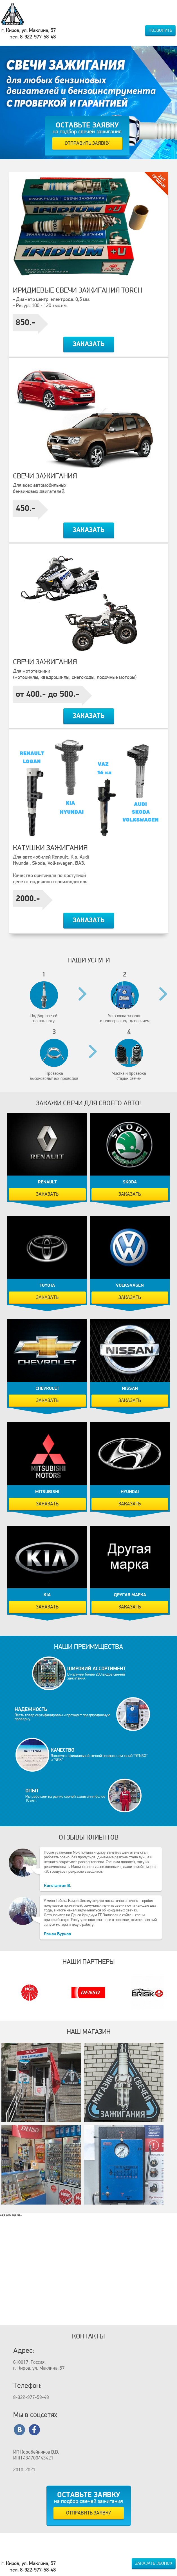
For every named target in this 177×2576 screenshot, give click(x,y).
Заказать (88, 344)
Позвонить (160, 30)
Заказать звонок (153, 2563)
